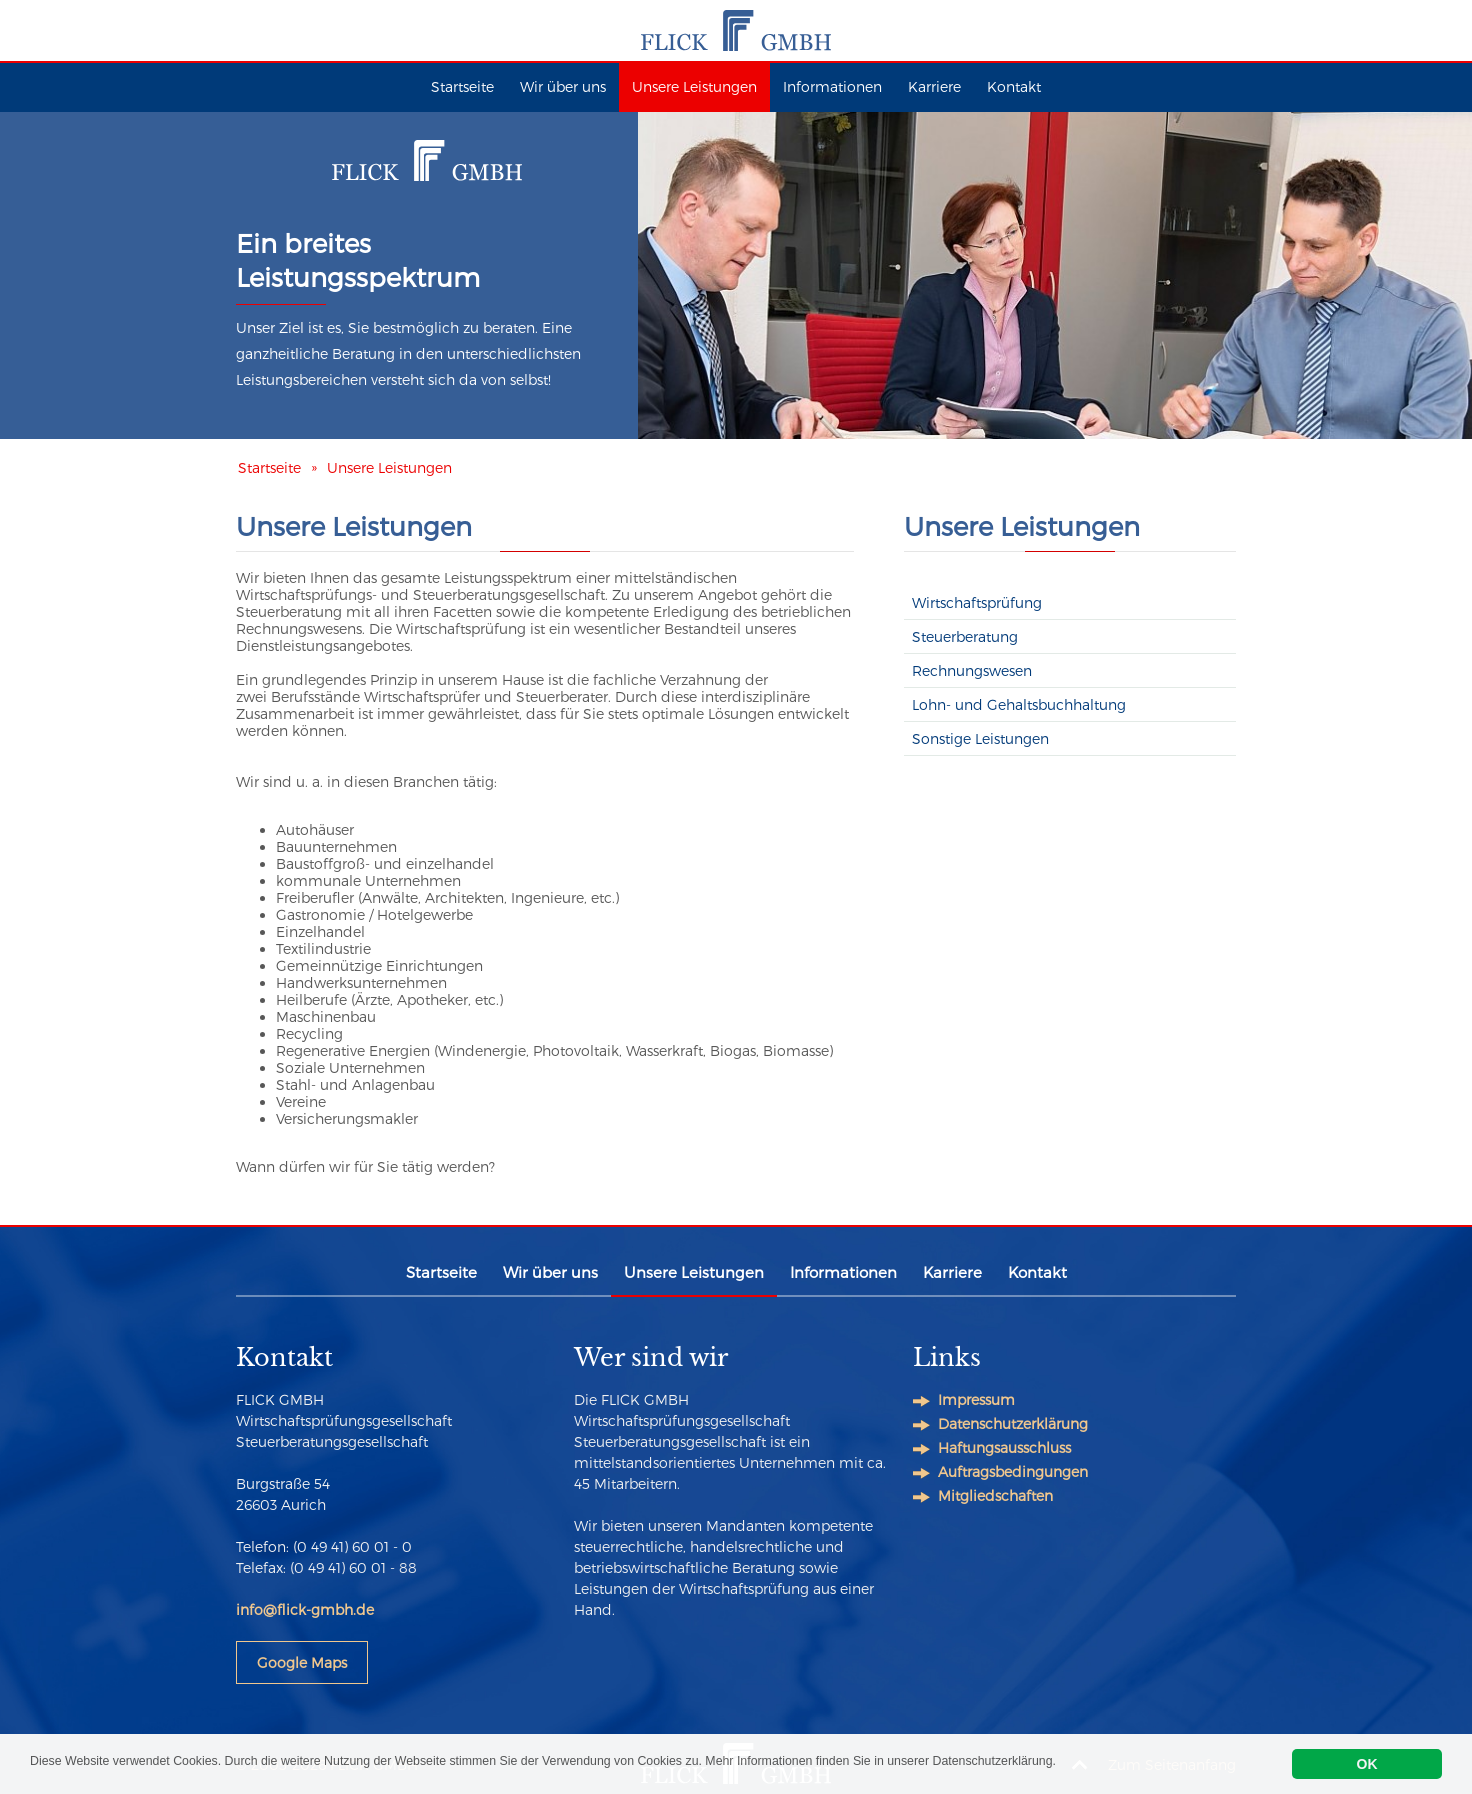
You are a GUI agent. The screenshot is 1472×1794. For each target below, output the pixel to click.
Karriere (934, 86)
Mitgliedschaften (995, 1495)
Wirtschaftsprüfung (977, 602)
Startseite (462, 86)
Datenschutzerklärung (1013, 1423)
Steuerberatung (965, 636)
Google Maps (302, 1662)
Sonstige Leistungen (980, 738)
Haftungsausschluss (1004, 1447)
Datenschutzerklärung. (1124, 1764)
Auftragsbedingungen (1013, 1471)
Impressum (976, 1399)
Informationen (832, 86)
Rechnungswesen (972, 670)
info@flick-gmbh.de (305, 1609)
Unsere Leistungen (694, 86)
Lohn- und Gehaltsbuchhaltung (1019, 704)
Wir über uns (563, 86)
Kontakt (1014, 86)
